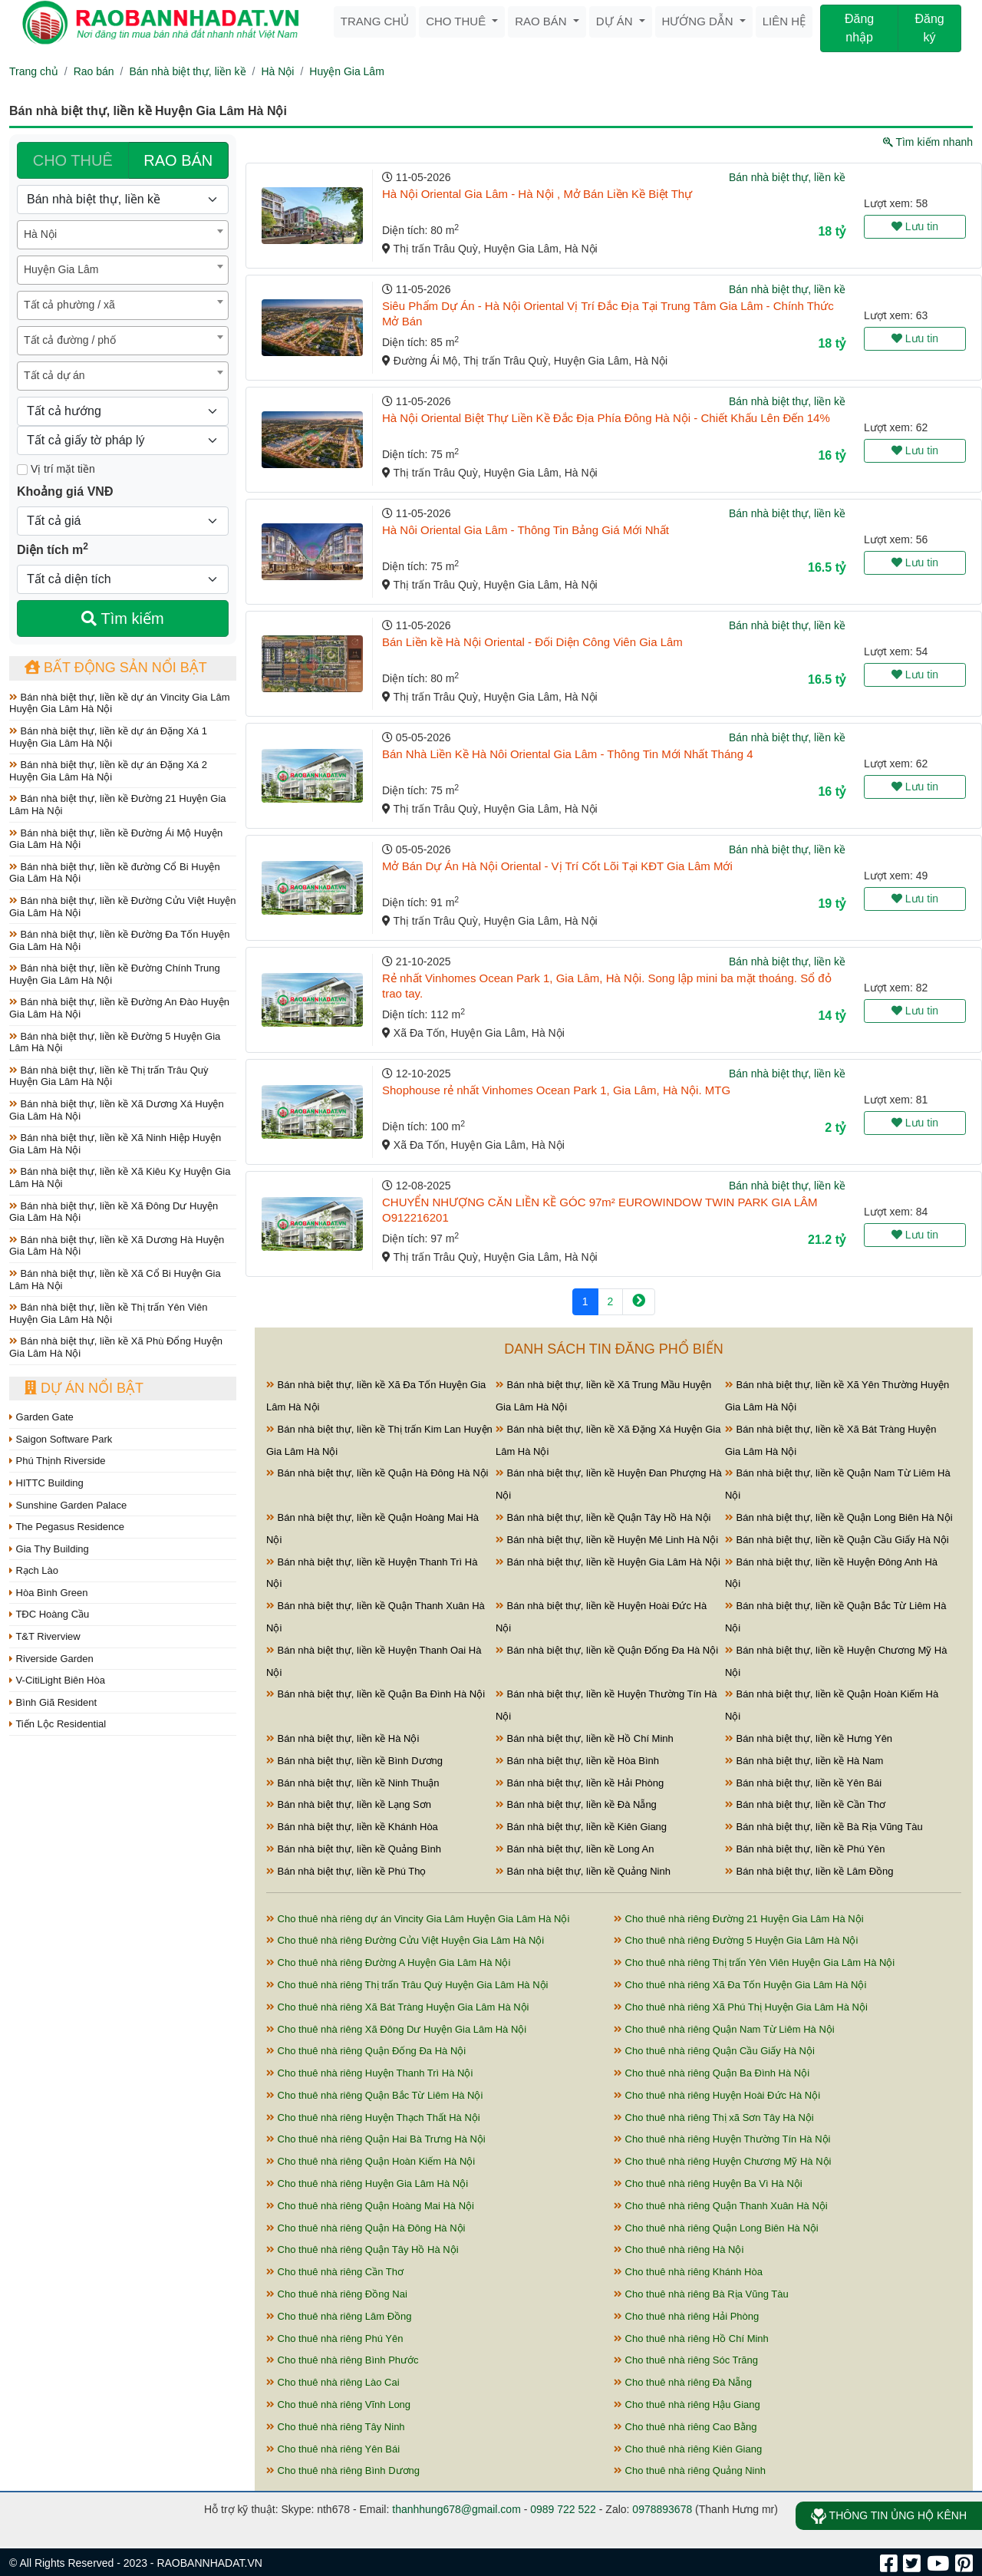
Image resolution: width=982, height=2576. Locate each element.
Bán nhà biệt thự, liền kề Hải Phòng (580, 1783)
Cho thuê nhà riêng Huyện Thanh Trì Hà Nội (369, 2073)
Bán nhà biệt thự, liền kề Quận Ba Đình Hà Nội (375, 1694)
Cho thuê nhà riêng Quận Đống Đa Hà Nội (366, 2051)
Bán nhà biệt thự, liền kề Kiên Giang (581, 1826)
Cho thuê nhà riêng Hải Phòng (686, 2316)
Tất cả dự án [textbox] (54, 375)
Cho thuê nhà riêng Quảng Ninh (690, 2470)
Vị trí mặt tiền (56, 469)
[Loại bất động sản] (123, 199)
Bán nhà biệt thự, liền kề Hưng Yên (808, 1738)
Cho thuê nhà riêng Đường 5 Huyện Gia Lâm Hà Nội (736, 1940)
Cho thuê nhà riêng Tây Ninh (335, 2427)
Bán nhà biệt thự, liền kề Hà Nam (804, 1760)
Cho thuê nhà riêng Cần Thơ (335, 2272)
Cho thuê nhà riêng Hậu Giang (687, 2404)
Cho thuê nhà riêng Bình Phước (342, 2360)
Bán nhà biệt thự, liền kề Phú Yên (805, 1849)
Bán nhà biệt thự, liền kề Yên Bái (803, 1783)
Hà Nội (277, 71)
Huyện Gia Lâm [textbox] (61, 269)
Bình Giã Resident (53, 1702)
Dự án (616, 21)
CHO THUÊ (73, 160)
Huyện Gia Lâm (346, 71)
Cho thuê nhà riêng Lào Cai (333, 2382)
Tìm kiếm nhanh (928, 142)
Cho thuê (457, 21)
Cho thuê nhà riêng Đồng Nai (336, 2294)
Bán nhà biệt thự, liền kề (187, 71)
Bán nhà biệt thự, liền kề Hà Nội (342, 1738)
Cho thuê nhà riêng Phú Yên (334, 2338)
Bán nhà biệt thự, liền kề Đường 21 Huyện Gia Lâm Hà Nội (117, 804)
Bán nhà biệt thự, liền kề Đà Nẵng (576, 1804)
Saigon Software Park (60, 1439)
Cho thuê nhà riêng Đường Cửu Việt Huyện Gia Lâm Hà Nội (405, 1940)
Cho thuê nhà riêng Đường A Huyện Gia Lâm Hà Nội (388, 1962)
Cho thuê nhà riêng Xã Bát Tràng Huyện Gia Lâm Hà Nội (397, 2007)
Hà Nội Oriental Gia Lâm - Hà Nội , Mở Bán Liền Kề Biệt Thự (537, 193)
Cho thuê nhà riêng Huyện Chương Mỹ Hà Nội (722, 2161)
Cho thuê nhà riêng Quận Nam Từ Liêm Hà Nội (724, 2029)
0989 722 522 (563, 2509)
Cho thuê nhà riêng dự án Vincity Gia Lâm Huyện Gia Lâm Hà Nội (417, 1919)
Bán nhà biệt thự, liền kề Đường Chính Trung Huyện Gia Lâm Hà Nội (114, 974)
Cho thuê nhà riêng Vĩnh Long (338, 2404)
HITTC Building (46, 1483)
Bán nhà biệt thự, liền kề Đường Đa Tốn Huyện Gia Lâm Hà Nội (119, 940)
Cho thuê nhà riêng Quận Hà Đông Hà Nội (365, 2228)
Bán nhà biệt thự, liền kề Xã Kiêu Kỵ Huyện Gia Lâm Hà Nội (119, 1177)
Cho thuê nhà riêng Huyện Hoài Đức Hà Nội (717, 2095)
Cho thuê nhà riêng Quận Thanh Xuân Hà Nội (721, 2206)
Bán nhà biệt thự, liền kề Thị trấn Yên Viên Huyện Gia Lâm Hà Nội (108, 1313)
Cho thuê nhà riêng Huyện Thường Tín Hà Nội (722, 2139)
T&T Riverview (45, 1636)
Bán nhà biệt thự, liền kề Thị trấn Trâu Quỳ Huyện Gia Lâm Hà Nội (109, 1076)
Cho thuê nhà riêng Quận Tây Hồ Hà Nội (362, 2249)
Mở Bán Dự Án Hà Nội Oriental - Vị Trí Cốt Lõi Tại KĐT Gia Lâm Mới (557, 865)
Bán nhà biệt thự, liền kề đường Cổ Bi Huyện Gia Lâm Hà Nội (114, 873)
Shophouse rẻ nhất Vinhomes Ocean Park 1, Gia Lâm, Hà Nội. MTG (556, 1090)
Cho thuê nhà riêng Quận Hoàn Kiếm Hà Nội (370, 2161)
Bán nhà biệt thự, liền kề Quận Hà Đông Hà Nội (377, 1473)
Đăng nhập (859, 28)
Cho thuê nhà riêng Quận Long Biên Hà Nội (716, 2228)
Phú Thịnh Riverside (57, 1460)
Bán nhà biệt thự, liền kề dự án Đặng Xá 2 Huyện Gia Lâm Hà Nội (108, 771)
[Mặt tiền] (22, 469)
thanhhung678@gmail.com (456, 2509)
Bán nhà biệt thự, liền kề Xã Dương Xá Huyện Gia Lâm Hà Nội (116, 1110)
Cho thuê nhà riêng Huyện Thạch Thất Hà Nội (373, 2117)
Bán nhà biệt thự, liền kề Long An (575, 1849)
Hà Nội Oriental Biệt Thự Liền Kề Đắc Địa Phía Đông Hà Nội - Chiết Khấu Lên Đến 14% (606, 417)
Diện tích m (52, 548)
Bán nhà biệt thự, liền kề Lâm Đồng (809, 1871)
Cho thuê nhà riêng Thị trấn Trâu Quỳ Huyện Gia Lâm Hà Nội (407, 1985)
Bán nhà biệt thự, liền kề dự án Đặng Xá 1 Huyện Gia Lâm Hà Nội (108, 737)
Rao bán (542, 21)
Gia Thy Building (49, 1549)
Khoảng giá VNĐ (65, 491)
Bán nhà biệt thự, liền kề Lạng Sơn (348, 1804)
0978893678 (662, 2509)
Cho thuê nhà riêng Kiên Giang (688, 2449)
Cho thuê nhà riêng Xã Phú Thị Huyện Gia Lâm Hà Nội (741, 2007)
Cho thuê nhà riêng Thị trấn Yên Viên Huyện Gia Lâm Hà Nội (754, 1962)
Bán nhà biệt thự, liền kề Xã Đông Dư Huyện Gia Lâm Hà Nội (113, 1212)
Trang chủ (375, 21)
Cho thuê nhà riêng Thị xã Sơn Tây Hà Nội (714, 2117)
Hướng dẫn (699, 21)
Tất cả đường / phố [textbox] (70, 340)
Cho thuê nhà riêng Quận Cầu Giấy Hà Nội (714, 2051)
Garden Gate (41, 1417)
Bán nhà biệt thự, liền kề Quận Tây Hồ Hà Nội (603, 1517)
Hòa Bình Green (48, 1592)
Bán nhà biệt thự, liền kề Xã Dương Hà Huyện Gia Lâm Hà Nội (116, 1246)
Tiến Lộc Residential (57, 1724)
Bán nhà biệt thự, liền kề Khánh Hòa (352, 1826)
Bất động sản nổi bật (116, 667)
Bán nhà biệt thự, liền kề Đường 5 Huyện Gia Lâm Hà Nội (114, 1042)
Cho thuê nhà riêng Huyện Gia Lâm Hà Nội (367, 2183)
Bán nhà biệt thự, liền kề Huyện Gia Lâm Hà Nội (608, 1562)
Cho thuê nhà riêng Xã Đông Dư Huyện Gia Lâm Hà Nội (396, 2029)
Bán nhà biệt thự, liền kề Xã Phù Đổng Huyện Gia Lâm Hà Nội (115, 1347)
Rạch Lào (33, 1570)
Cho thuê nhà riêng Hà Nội (678, 2249)
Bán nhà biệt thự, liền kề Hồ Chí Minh (585, 1738)
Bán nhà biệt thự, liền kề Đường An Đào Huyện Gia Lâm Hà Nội (119, 1008)
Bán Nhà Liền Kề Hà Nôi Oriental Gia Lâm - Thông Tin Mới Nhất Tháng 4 (567, 753)
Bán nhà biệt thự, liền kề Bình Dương (354, 1760)
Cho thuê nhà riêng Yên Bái (333, 2449)
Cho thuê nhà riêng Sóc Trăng (686, 2360)
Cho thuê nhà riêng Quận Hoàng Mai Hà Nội (370, 2206)
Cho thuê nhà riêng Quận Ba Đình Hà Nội (711, 2073)
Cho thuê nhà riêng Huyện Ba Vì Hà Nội (708, 2183)
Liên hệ (784, 21)
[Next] (638, 1301)
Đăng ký (929, 28)
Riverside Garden (51, 1658)
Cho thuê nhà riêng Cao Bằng (685, 2427)
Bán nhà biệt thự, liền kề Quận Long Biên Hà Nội (839, 1517)
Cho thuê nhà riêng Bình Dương (343, 2470)
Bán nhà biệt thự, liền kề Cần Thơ (805, 1804)
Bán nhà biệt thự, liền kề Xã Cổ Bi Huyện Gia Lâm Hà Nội (115, 1279)
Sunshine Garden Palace (68, 1505)
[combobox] (123, 234)
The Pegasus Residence (66, 1526)
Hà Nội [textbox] (40, 234)
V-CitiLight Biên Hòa (57, 1680)
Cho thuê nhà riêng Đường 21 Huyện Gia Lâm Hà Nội (739, 1919)
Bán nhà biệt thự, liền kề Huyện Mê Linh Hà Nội (607, 1539)
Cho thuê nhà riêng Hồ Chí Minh (691, 2338)
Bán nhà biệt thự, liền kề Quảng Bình (353, 1849)
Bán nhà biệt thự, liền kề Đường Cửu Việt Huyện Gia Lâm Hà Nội (122, 907)
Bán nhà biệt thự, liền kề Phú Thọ (346, 1871)
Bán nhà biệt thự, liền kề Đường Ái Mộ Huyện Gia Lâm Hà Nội (115, 839)
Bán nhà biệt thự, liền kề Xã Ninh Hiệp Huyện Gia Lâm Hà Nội (115, 1144)
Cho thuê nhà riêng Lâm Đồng (339, 2316)
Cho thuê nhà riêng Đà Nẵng (683, 2382)
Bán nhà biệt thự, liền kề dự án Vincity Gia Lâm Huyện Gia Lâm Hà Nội (119, 703)
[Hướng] (123, 411)
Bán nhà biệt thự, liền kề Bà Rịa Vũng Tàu (824, 1826)
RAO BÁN (178, 160)
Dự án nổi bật (84, 1388)
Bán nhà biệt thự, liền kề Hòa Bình (577, 1760)
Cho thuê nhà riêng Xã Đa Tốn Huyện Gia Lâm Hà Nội (740, 1985)
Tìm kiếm (122, 618)
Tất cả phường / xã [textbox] (69, 304)
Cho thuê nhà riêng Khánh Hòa (688, 2272)
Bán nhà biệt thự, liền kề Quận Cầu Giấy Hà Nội (837, 1539)
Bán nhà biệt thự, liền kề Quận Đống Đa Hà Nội (607, 1650)
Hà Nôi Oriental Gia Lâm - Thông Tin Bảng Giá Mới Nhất (525, 529)
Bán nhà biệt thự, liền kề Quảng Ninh (583, 1871)
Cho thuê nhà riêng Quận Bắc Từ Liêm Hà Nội (374, 2095)
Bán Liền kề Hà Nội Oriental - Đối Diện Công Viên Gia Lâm (532, 641)
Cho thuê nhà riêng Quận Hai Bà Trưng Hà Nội (376, 2139)
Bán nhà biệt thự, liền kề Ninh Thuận (353, 1783)
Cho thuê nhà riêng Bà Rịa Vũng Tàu (701, 2294)
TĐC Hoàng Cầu (49, 1614)
